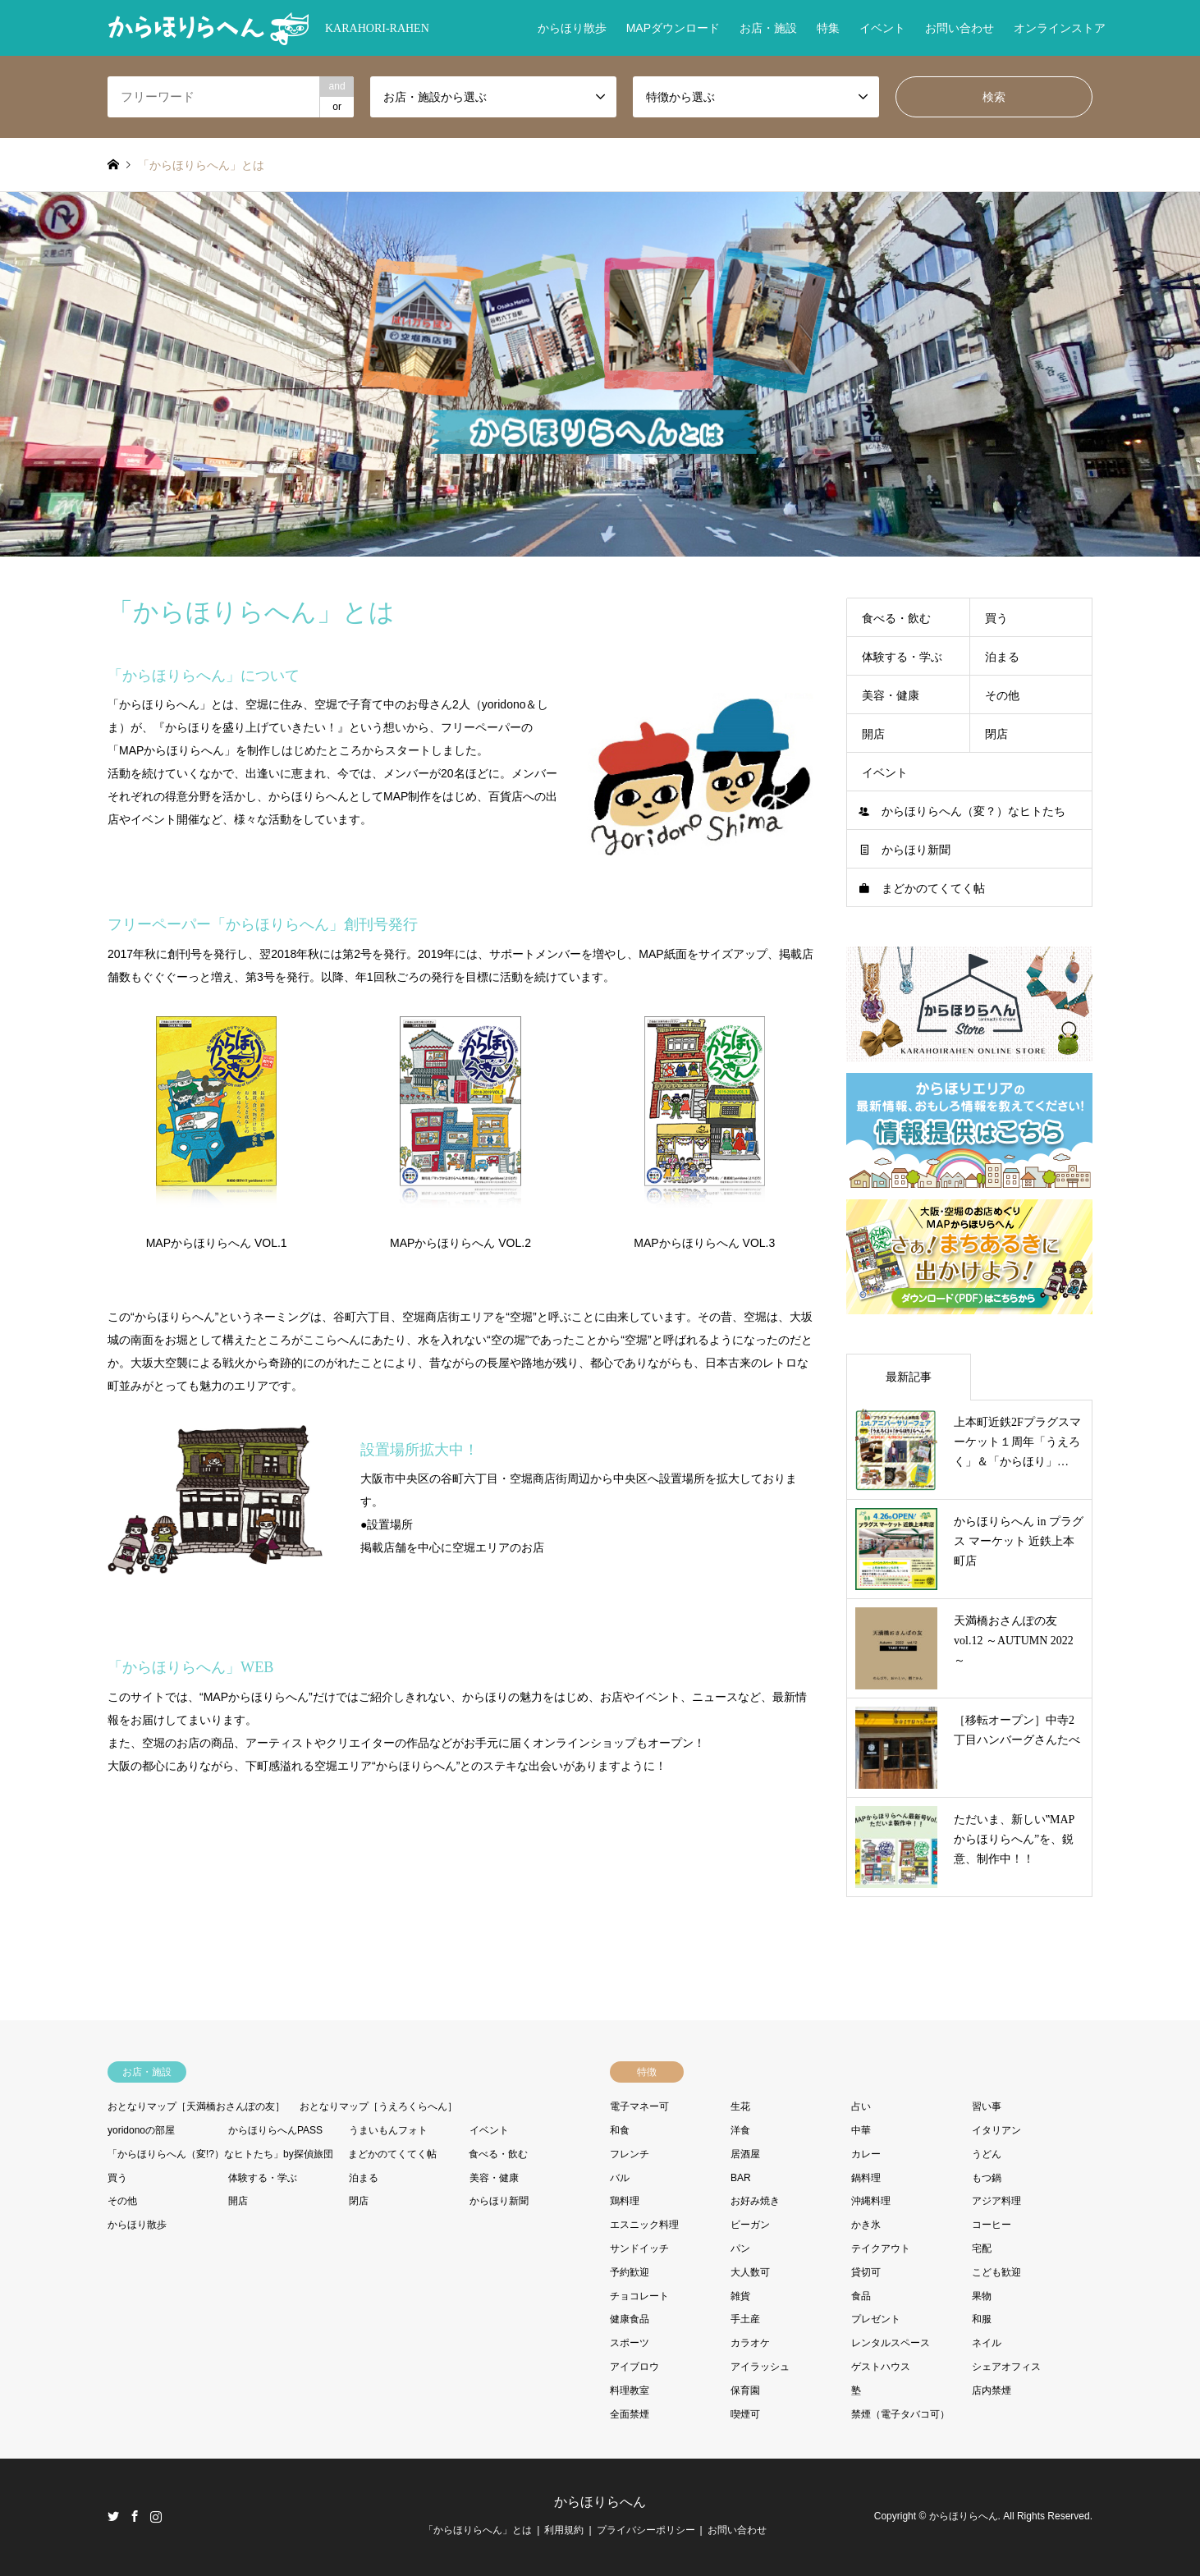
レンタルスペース (890, 2343)
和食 (620, 2130)
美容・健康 (890, 695)
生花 (740, 2106)
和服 (982, 2319)
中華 (861, 2130)
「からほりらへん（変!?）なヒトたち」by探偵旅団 (220, 2154)
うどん (986, 2154)
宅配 (982, 2248)
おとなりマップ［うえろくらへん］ (378, 2106)
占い (861, 2106)
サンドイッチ (639, 2248)
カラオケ (750, 2343)
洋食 (740, 2130)
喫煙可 (745, 2414)
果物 (982, 2296)
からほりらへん (600, 2502)
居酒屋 (745, 2154)
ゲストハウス (880, 2366)
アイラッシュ (760, 2366)
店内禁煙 (991, 2390)
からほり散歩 (572, 27)
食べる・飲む (896, 618)
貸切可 (866, 2272)
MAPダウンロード (673, 27)
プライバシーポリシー (646, 2530)
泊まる (1002, 656)
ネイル (986, 2343)
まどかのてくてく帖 (933, 888)
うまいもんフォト (388, 2130)
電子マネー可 (639, 2106)
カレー (866, 2154)
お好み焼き (755, 2201)
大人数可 (750, 2272)
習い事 (986, 2106)
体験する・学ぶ (902, 656)
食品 (861, 2296)
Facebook (134, 2516)
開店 (873, 733)
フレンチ (629, 2154)
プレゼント (875, 2319)
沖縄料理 (871, 2201)
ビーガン (750, 2224)
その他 (1002, 695)
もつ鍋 (986, 2178)
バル (620, 2178)
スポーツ (629, 2343)
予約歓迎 (629, 2272)
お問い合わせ (959, 27)
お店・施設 (768, 27)
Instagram (156, 2516)
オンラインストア (1060, 27)
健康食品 (629, 2319)
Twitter (113, 2516)
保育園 (745, 2390)
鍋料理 (866, 2178)
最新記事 (909, 1376)
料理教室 (629, 2390)
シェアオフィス (1006, 2366)
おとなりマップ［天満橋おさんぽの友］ (196, 2106)
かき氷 (866, 2224)
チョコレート (639, 2296)
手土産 (745, 2319)
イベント (882, 27)
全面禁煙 (629, 2414)
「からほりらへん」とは (478, 2530)
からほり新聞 (916, 849)
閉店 (996, 733)
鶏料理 (624, 2201)
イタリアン (996, 2130)
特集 (828, 27)
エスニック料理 (644, 2224)
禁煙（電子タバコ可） (900, 2414)
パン (740, 2248)
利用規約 (564, 2530)
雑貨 (740, 2296)
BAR (741, 2178)
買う (996, 618)
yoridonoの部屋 (141, 2130)
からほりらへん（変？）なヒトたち (973, 811)
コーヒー (991, 2224)
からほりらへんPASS (275, 2130)
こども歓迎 (996, 2272)
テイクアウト (880, 2248)
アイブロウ (634, 2366)
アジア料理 (996, 2201)
